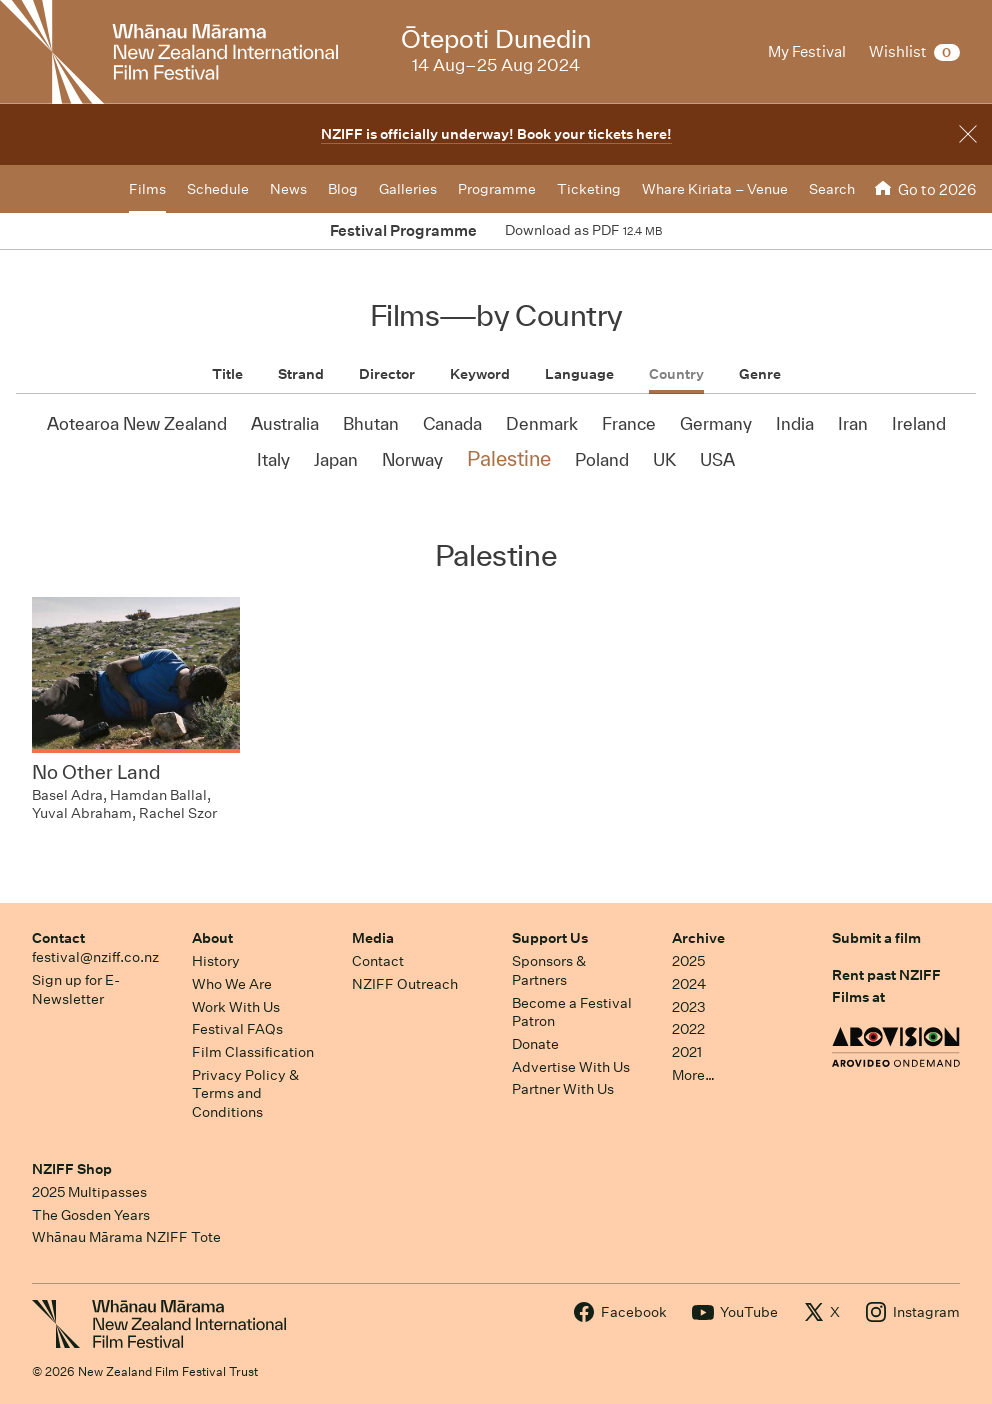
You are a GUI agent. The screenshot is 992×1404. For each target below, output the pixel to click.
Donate (535, 1044)
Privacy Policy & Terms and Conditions (245, 1093)
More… (693, 1075)
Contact (58, 938)
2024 (689, 984)
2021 (687, 1052)
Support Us (550, 938)
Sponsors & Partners (549, 970)
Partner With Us (563, 1089)
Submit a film (876, 938)
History (216, 961)
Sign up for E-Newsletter (76, 989)
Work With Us (236, 1007)
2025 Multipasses (89, 1192)
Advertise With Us (571, 1067)
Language (579, 374)
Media (373, 938)
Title (227, 374)
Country (676, 374)
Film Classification (253, 1052)
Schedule (218, 189)
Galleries (408, 189)
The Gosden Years (91, 1215)
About (212, 938)
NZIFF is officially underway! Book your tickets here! (496, 134)
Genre (760, 374)
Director (387, 374)
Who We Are (232, 984)
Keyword (480, 374)
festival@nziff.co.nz (95, 957)
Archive (698, 938)
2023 (689, 1007)
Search (832, 189)
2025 (688, 961)
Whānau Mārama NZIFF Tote (126, 1237)
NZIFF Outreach (405, 984)
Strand (301, 374)
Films (147, 189)
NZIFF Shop (72, 1169)
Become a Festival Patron (572, 1012)
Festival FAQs (237, 1029)
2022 (688, 1029)
